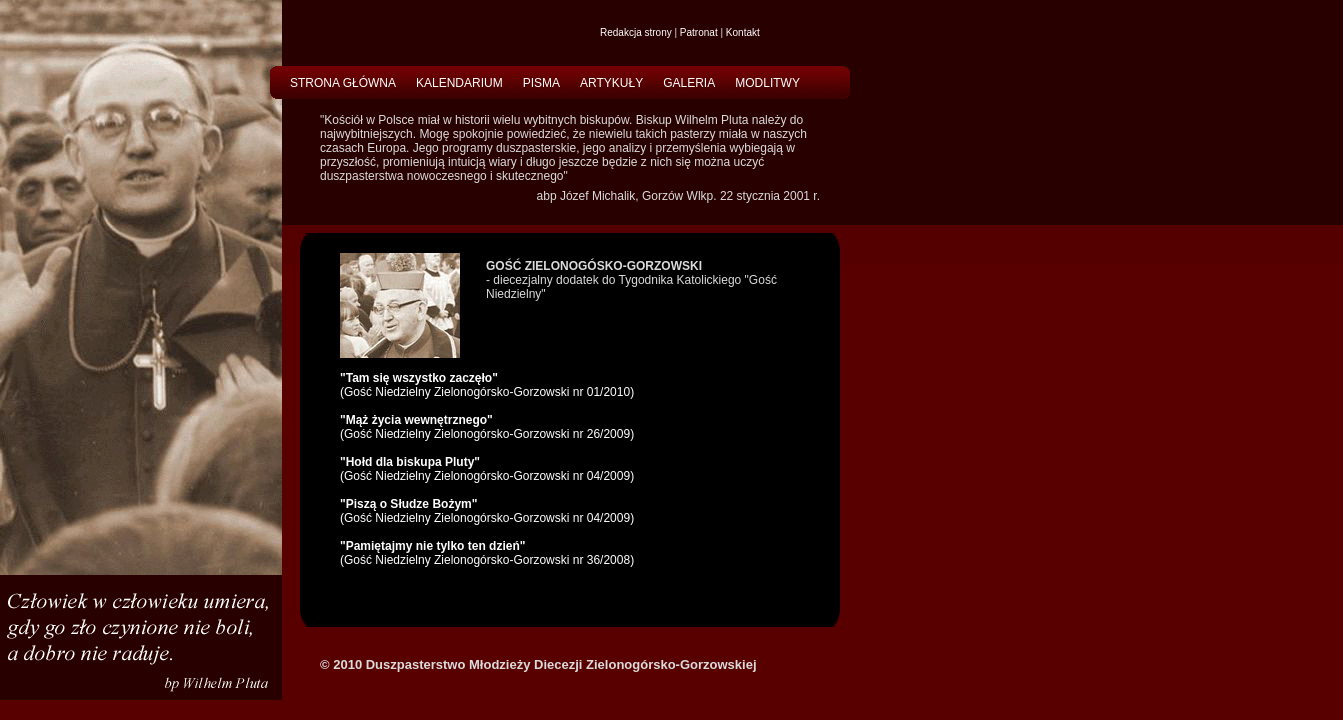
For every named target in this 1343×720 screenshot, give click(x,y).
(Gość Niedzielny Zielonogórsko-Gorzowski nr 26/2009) (487, 427)
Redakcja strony (636, 32)
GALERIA (689, 83)
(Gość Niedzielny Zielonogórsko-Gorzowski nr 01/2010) (487, 385)
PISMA (541, 83)
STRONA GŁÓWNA (343, 83)
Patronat (699, 32)
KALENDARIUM (459, 83)
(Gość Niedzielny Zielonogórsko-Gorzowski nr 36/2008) (487, 553)
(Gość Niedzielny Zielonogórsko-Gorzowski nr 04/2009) (487, 469)
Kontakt (743, 32)
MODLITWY (767, 83)
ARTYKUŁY (611, 83)
